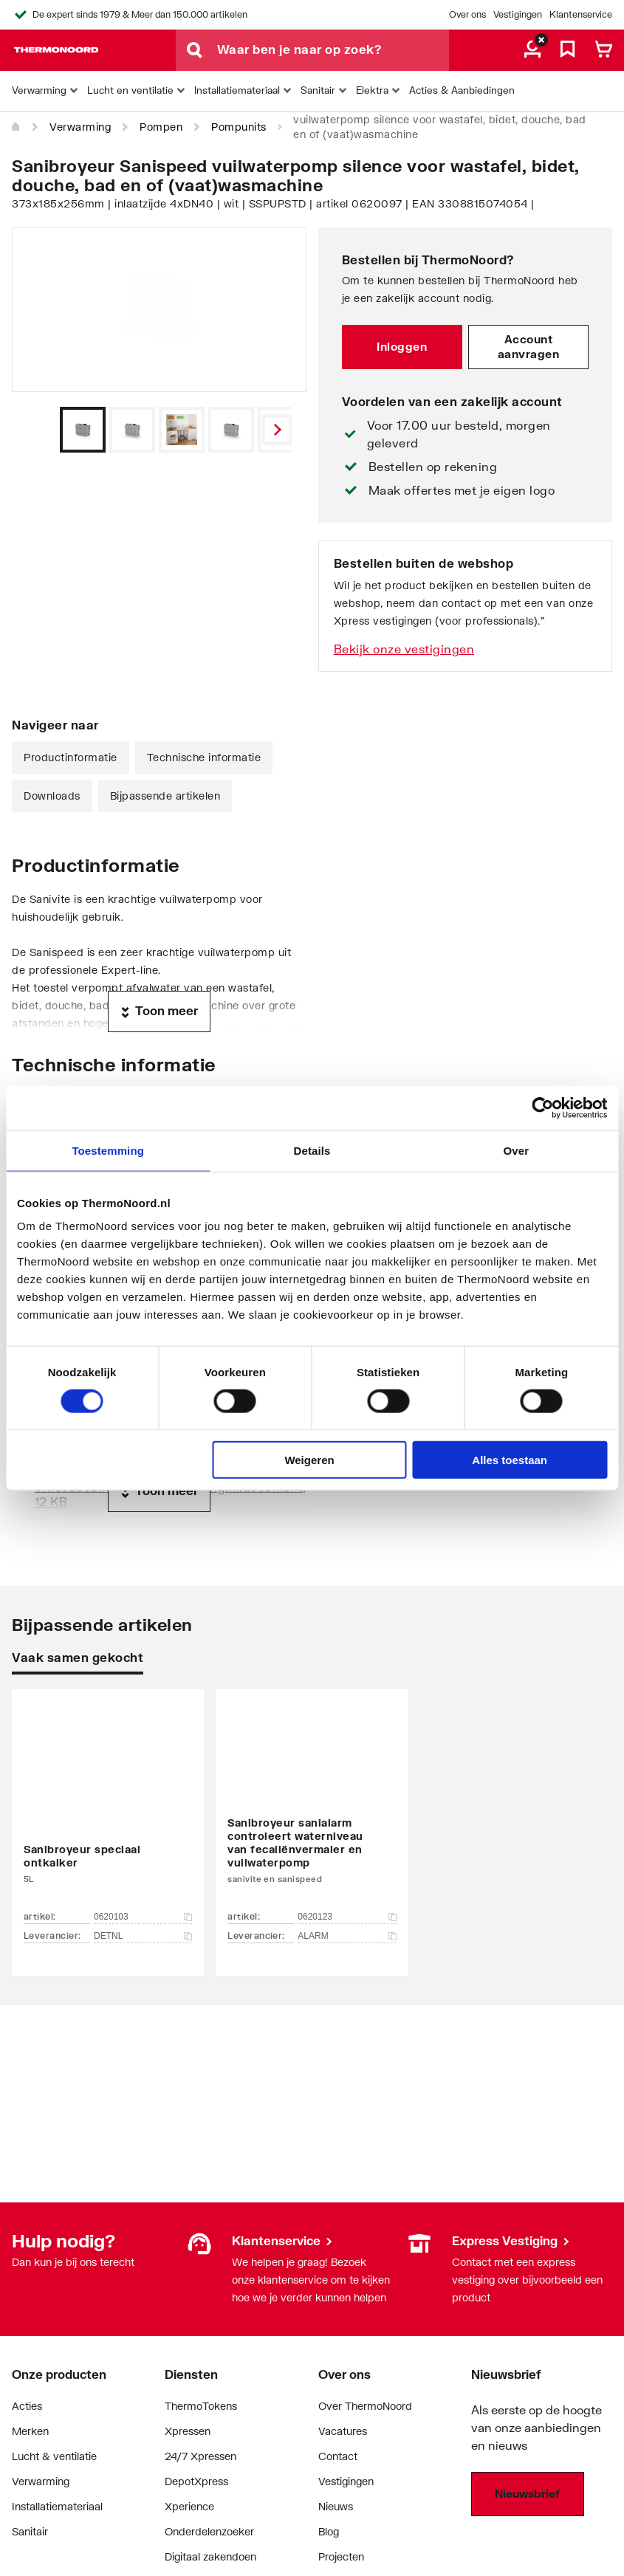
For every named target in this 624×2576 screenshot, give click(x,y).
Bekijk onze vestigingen (404, 649)
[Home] (16, 127)
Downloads (52, 795)
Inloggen (402, 346)
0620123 (347, 1917)
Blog (328, 2531)
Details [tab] (312, 1150)
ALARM (347, 1936)
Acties (27, 2406)
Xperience (189, 2506)
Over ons (467, 14)
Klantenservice (580, 14)
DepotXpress (196, 2481)
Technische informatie (204, 757)
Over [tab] (516, 1150)
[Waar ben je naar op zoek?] (333, 50)
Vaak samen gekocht (77, 1657)
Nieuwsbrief (527, 2493)
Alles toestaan (509, 1460)
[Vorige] (277, 429)
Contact (337, 2456)
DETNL (143, 1936)
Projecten (341, 2556)
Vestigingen (517, 14)
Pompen (161, 126)
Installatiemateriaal (57, 2506)
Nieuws (335, 2506)
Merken (30, 2431)
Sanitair (30, 2531)
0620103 (143, 1917)
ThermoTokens (201, 2406)
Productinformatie (70, 757)
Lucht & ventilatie (54, 2456)
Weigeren (309, 1460)
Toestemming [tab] (108, 1150)
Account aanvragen (529, 346)
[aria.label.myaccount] (532, 50)
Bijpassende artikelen (165, 795)
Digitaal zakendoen (210, 2556)
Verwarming (80, 126)
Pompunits (239, 126)
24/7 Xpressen (200, 2456)
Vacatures (342, 2431)
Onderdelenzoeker (209, 2531)
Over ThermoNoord (365, 2406)
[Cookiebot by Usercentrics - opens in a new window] (542, 1107)
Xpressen (187, 2431)
